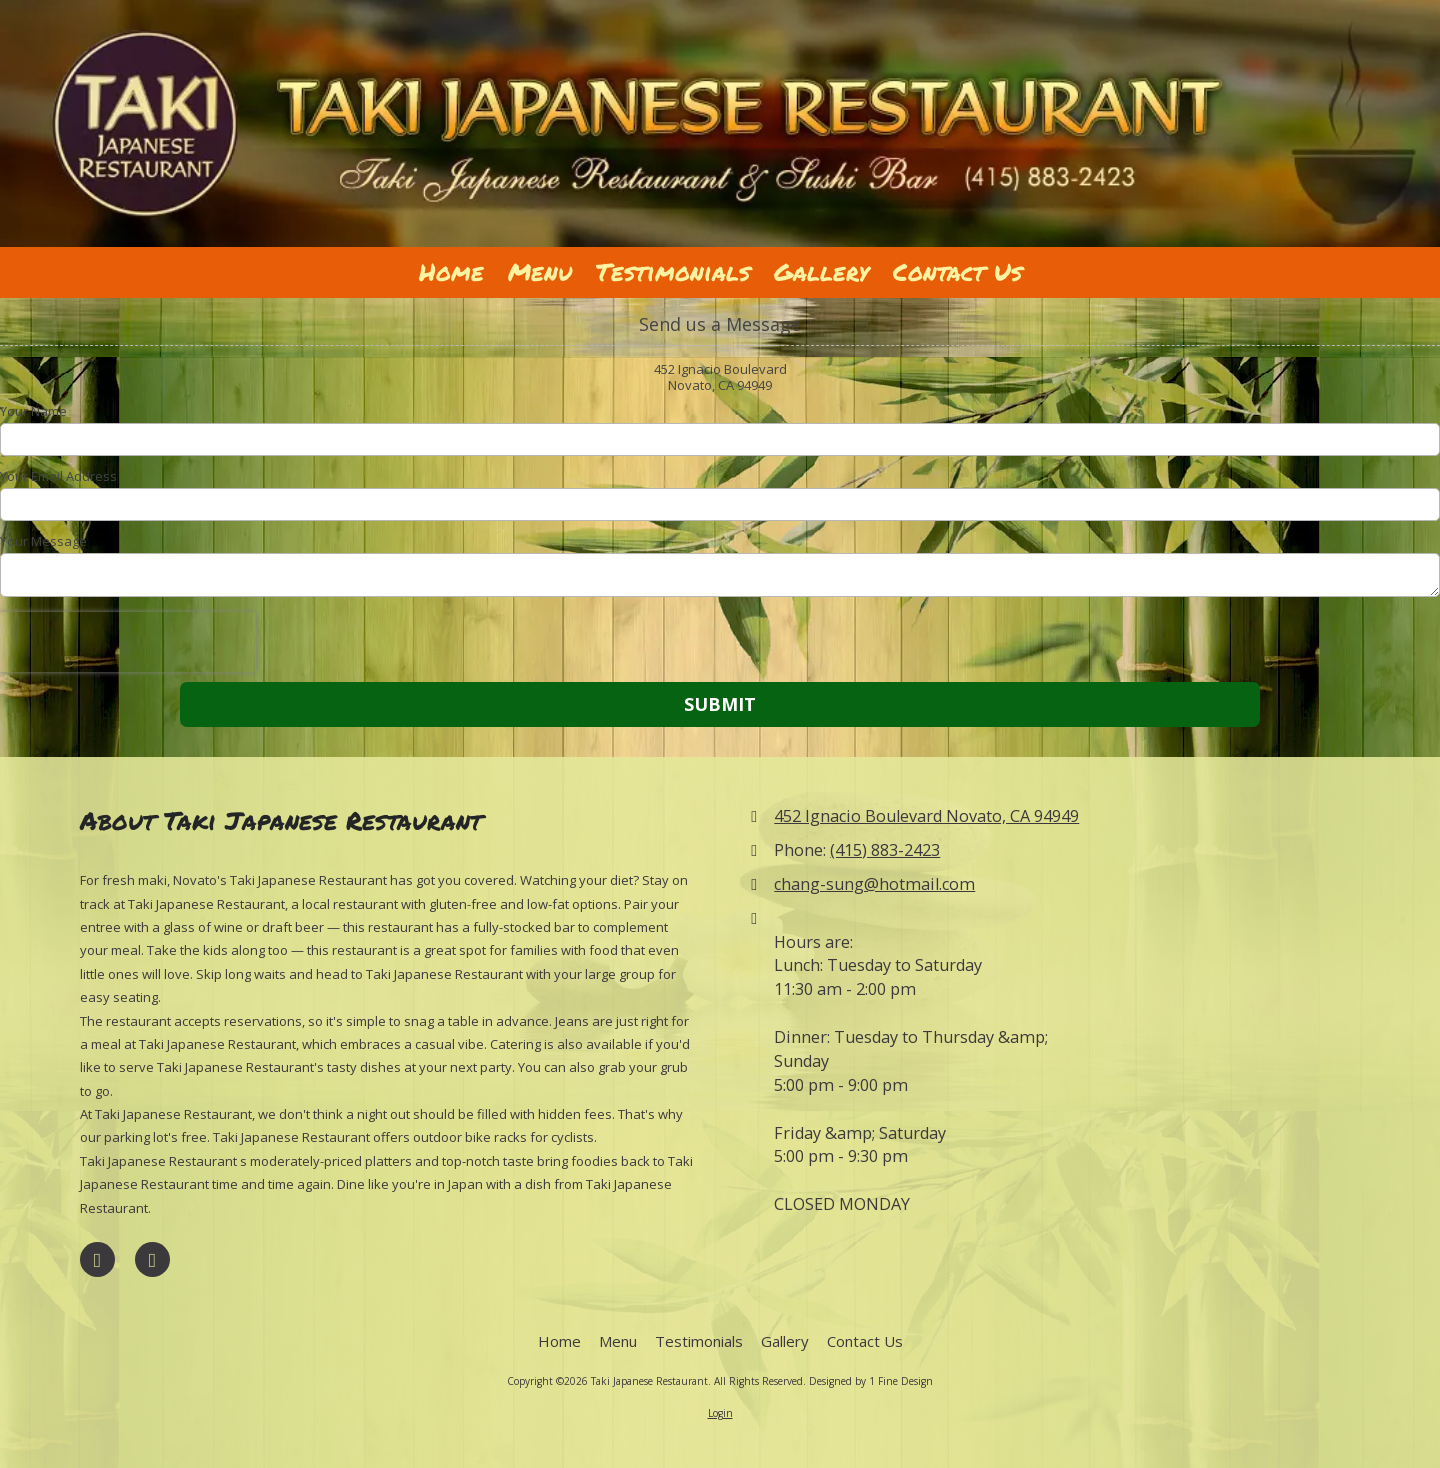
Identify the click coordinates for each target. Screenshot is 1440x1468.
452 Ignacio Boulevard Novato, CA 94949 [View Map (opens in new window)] (926, 816)
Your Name (33, 411)
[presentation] (128, 642)
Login (720, 1413)
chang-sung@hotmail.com (874, 884)
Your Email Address (58, 476)
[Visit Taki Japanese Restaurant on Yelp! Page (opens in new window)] (152, 1259)
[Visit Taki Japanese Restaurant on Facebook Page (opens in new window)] (97, 1259)
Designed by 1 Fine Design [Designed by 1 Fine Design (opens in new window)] (871, 1381)
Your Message (43, 541)
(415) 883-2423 (885, 850)
